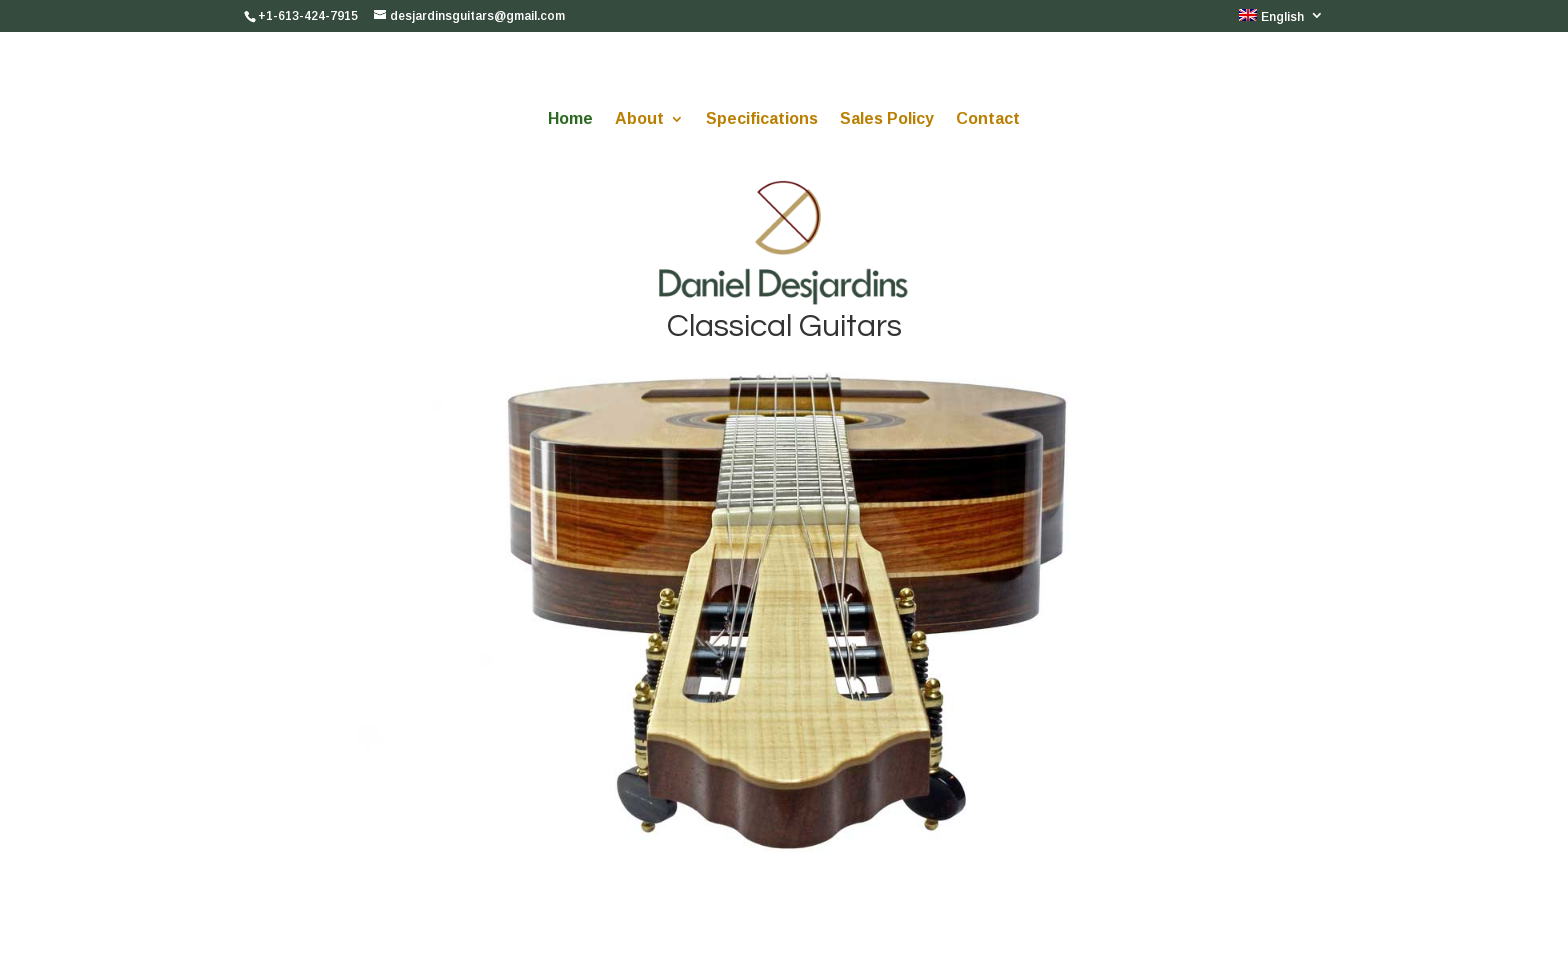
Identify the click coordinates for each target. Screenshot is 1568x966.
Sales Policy (887, 119)
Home (570, 119)
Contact (988, 119)
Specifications (762, 119)
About (639, 119)
